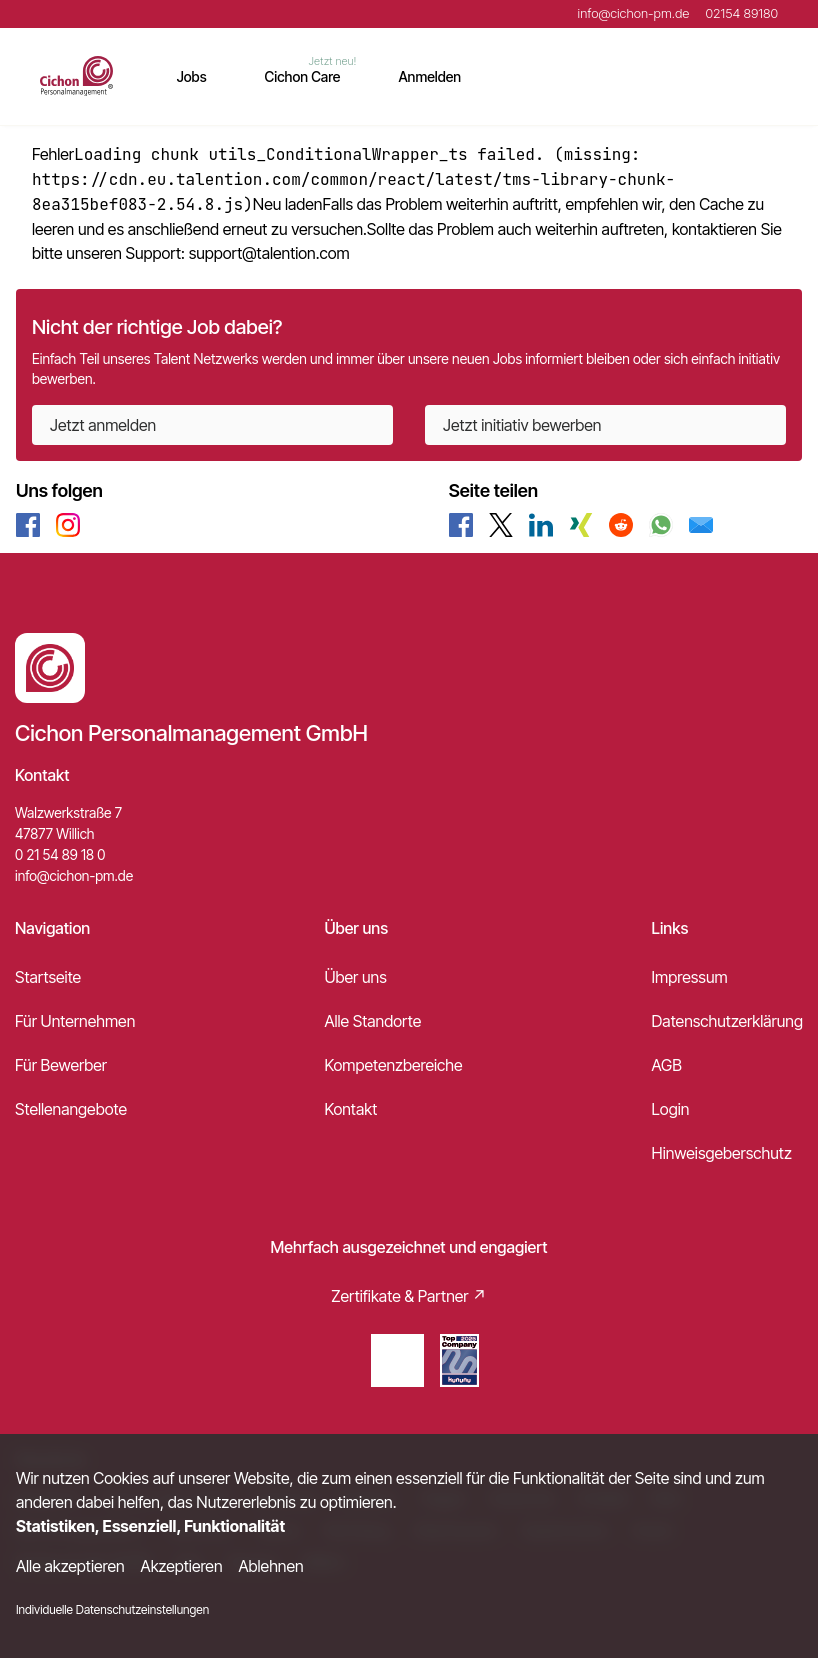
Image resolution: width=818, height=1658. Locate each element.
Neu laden (288, 204)
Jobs (192, 76)
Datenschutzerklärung (727, 1021)
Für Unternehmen (75, 1021)
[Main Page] (76, 76)
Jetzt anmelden (103, 425)
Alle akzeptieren (70, 1566)
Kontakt (350, 1109)
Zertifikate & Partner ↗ (409, 1296)
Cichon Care (303, 76)
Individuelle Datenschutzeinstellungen (112, 1609)
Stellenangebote (71, 1109)
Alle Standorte (372, 1021)
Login (671, 1109)
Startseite (48, 977)
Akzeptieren (182, 1566)
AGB (667, 1065)
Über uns (355, 977)
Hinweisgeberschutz (722, 1153)
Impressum (690, 977)
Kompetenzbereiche (393, 1065)
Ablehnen (271, 1566)
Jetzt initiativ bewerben (522, 425)
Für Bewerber (61, 1065)
